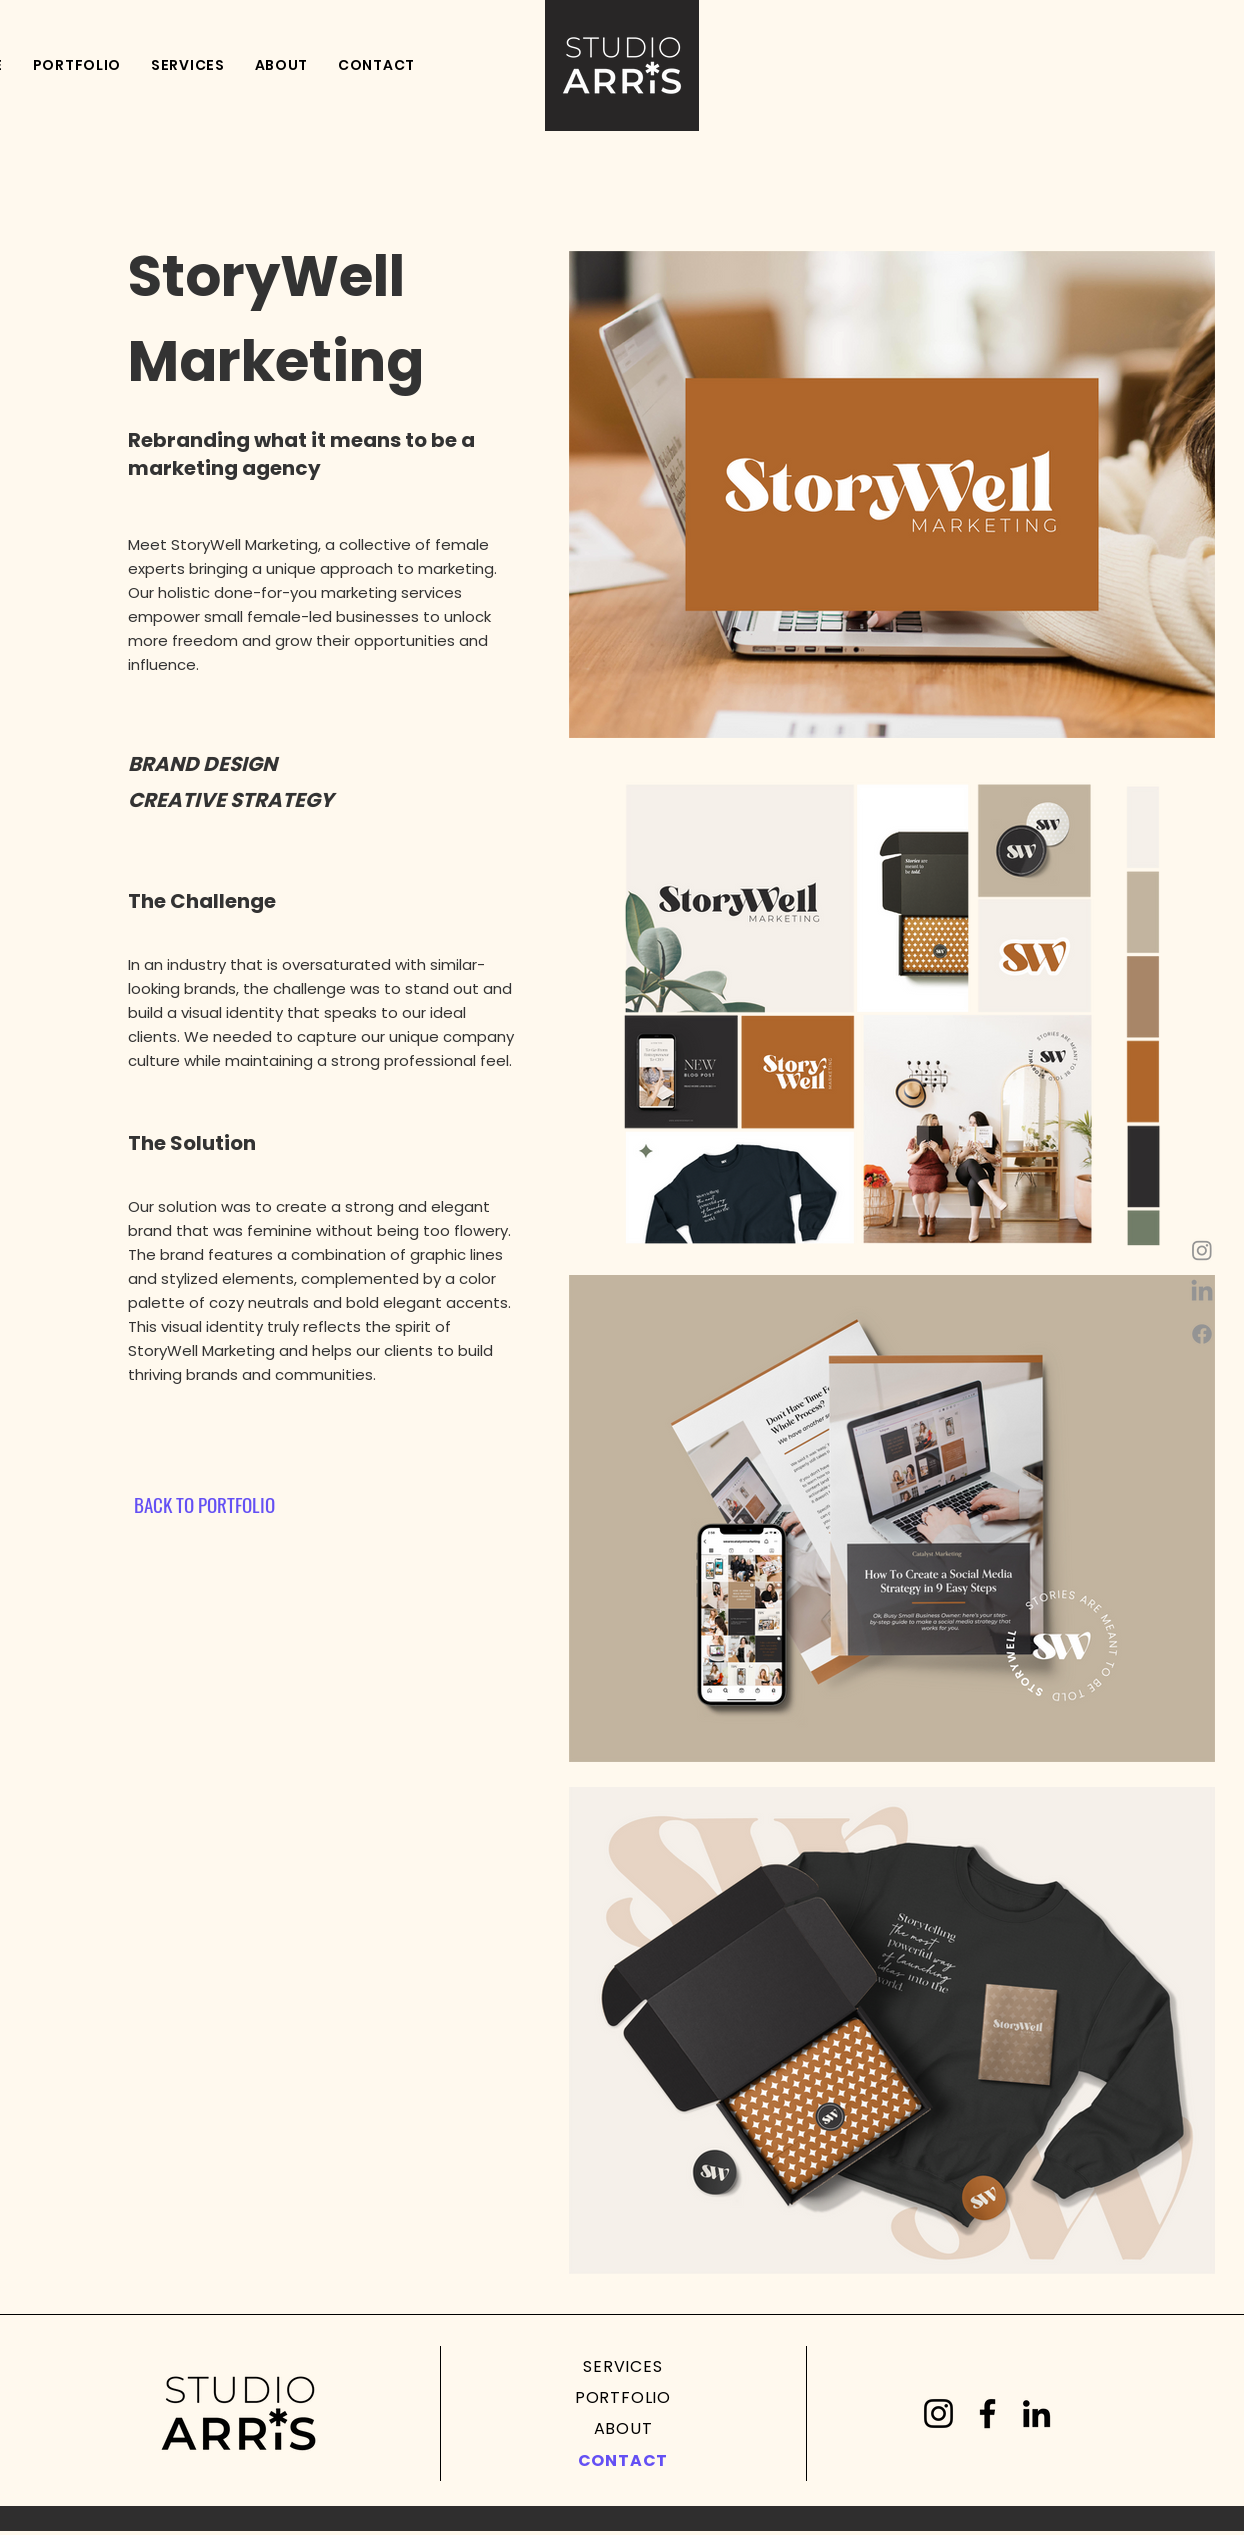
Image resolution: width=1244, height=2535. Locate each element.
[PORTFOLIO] (623, 2397)
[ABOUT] (623, 2428)
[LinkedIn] (1036, 2413)
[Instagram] (1202, 1250)
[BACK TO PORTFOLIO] (204, 1504)
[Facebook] (1202, 1334)
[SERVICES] (623, 2366)
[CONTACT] (623, 2460)
